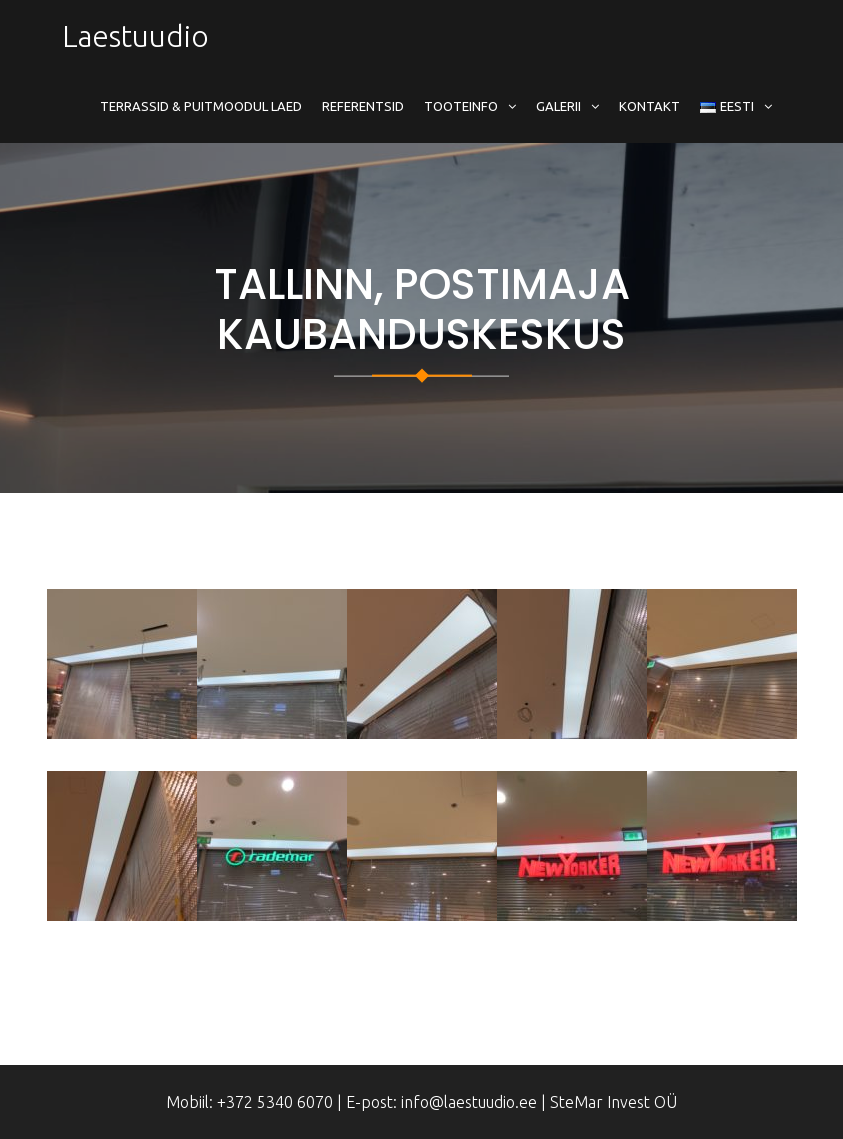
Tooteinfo (461, 106)
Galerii (558, 106)
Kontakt (649, 106)
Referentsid (363, 106)
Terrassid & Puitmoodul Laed (201, 106)
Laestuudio (135, 36)
